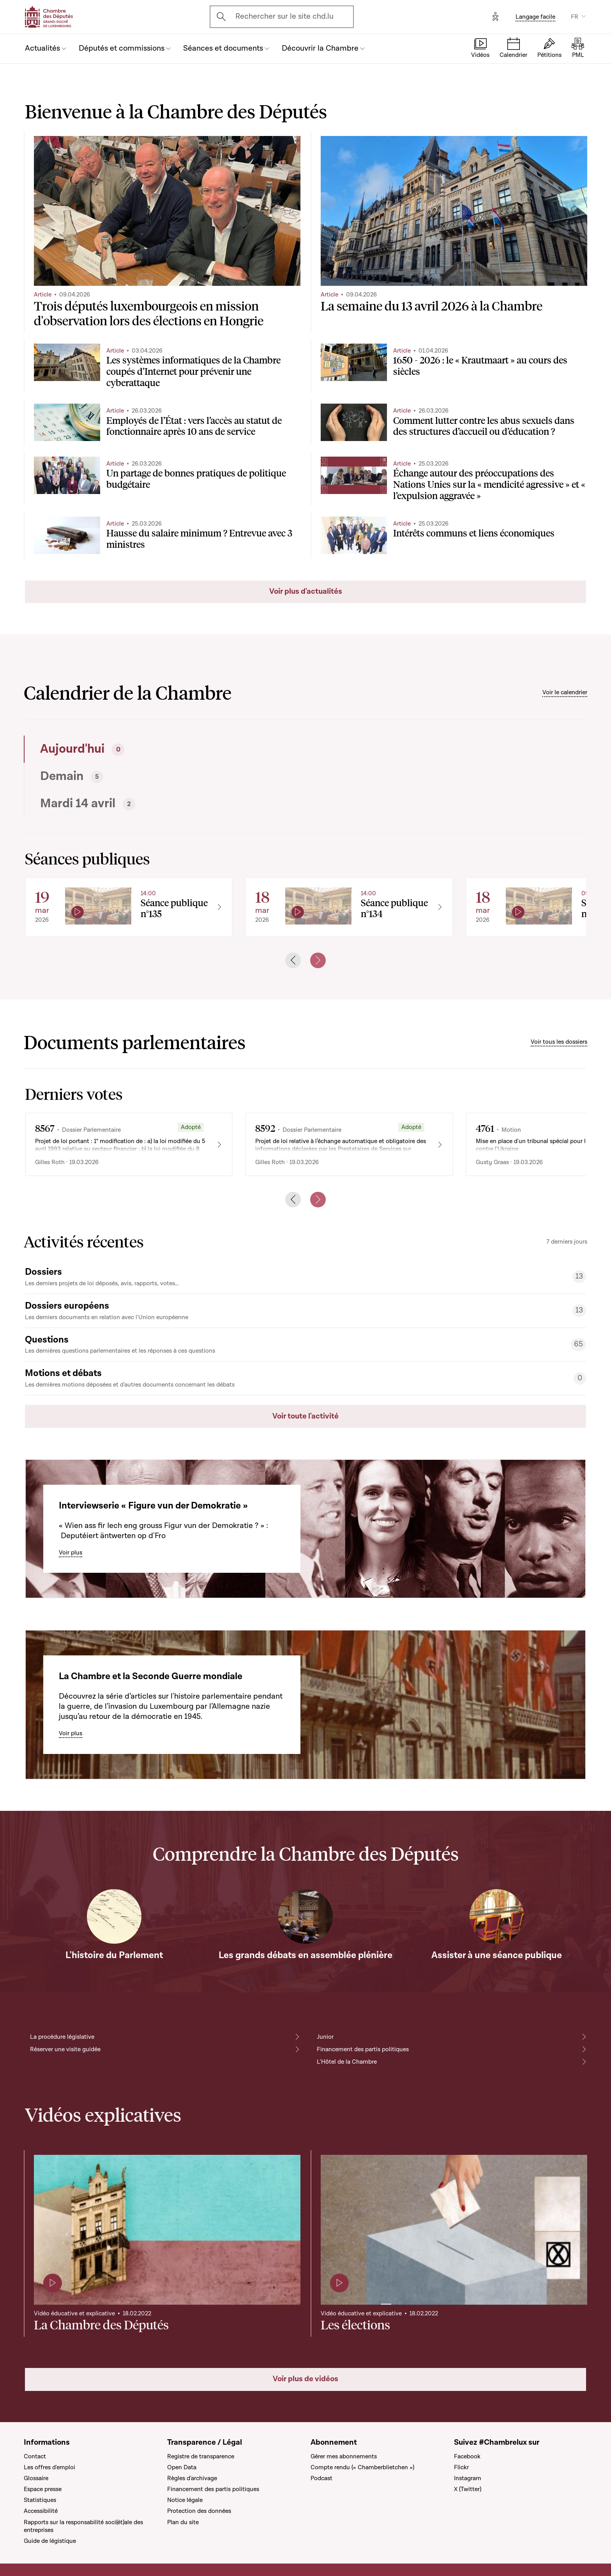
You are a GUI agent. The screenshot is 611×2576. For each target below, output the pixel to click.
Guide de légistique (50, 2541)
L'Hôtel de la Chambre (347, 2062)
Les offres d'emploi (49, 2467)
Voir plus (70, 1552)
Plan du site (183, 2522)
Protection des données (199, 2511)
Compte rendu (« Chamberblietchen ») (362, 2467)
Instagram (467, 2478)
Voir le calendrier (564, 692)
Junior (325, 2037)
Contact (35, 2456)
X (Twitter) (467, 2489)
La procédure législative (62, 2037)
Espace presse (43, 2489)
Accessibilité (41, 2511)
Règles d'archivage (192, 2478)
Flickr (461, 2467)
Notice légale (185, 2500)
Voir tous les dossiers (559, 1042)
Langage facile (535, 17)
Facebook (467, 2456)
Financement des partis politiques (363, 2049)
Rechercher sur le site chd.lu (284, 16)
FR (574, 17)
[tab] (162, 749)
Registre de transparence (200, 2456)
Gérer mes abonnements (344, 2456)
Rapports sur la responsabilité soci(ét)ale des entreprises (83, 2526)
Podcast (321, 2478)
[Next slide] (318, 960)
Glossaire (36, 2478)
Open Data (181, 2467)
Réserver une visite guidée (65, 2049)
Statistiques (40, 2500)
